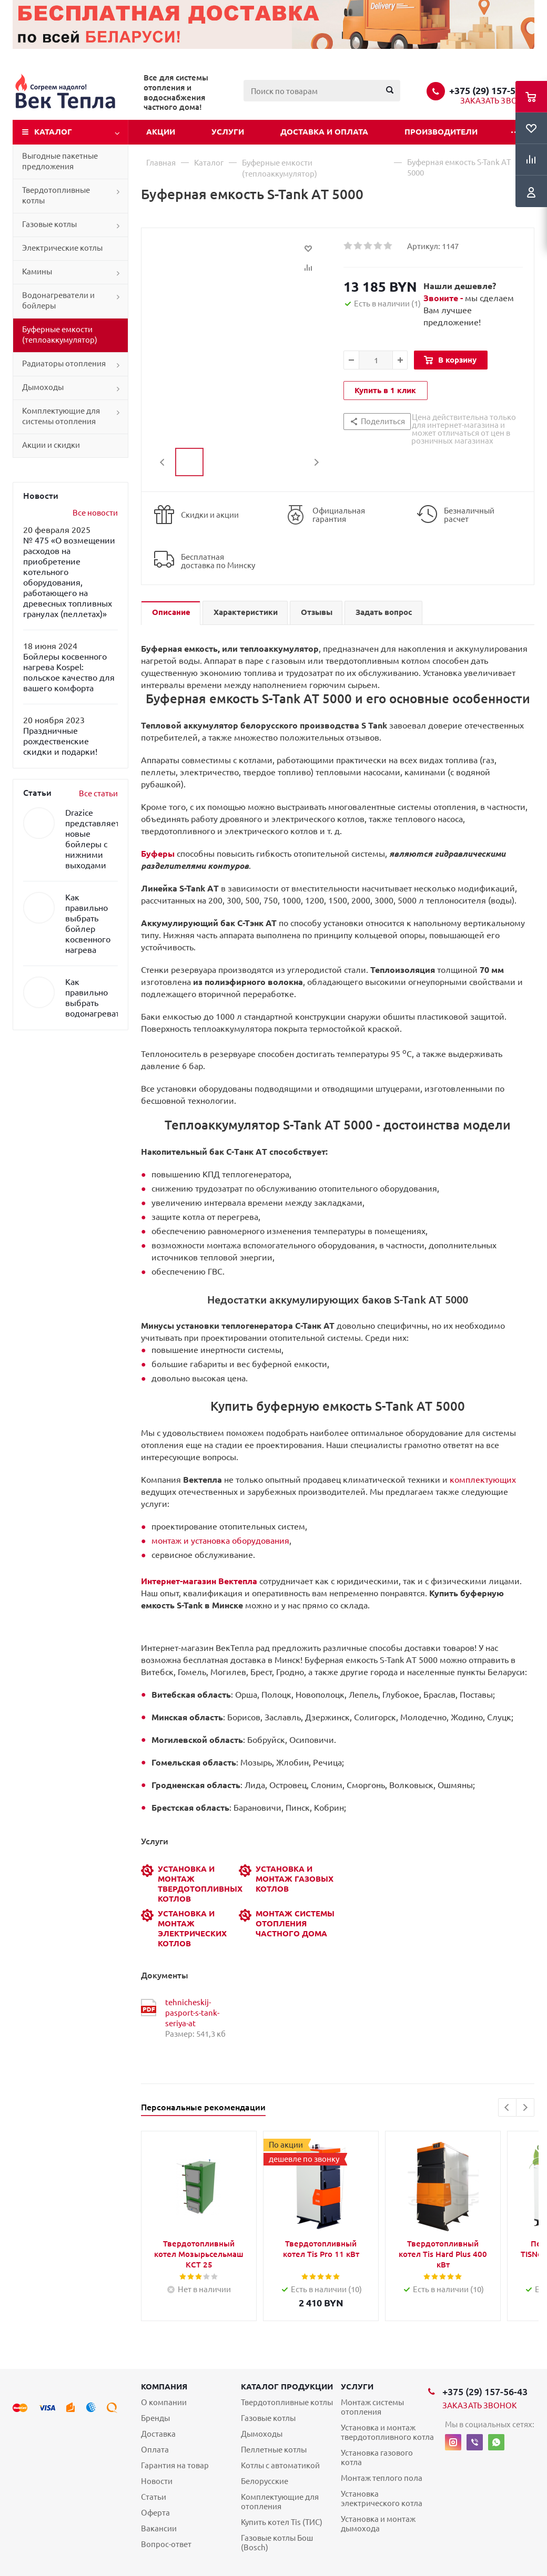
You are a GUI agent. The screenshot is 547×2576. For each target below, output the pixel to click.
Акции (160, 131)
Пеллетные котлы (274, 2449)
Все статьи (98, 793)
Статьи (153, 2496)
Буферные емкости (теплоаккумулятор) (59, 334)
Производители (441, 131)
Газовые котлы (49, 224)
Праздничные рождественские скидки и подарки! (60, 741)
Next (316, 462)
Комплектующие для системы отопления (61, 416)
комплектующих (483, 1479)
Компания (164, 2386)
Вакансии (159, 2528)
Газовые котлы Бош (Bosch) (277, 2542)
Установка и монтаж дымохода (378, 2524)
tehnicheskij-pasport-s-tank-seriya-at (192, 2013)
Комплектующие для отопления (280, 2501)
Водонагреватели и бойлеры (58, 300)
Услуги (227, 131)
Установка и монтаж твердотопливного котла (387, 2432)
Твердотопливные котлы (56, 195)
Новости (157, 2481)
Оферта (155, 2512)
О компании (164, 2402)
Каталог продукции (287, 2386)
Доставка (158, 2433)
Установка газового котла (377, 2457)
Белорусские (264, 2481)
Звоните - (444, 298)
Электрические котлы (62, 247)
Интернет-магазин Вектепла (199, 1581)
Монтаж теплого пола (381, 2478)
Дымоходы (43, 387)
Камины (37, 271)
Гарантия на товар (175, 2465)
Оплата (155, 2449)
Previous (162, 462)
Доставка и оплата (324, 131)
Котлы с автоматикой (280, 2465)
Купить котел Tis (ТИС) (281, 2522)
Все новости (95, 512)
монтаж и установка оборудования (220, 1540)
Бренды (155, 2418)
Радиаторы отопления (64, 363)
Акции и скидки (51, 444)
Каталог (53, 131)
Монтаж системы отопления (372, 2407)
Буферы (158, 853)
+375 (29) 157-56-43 (491, 90)
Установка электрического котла (381, 2498)
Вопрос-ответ (166, 2544)
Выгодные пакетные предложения (60, 161)
